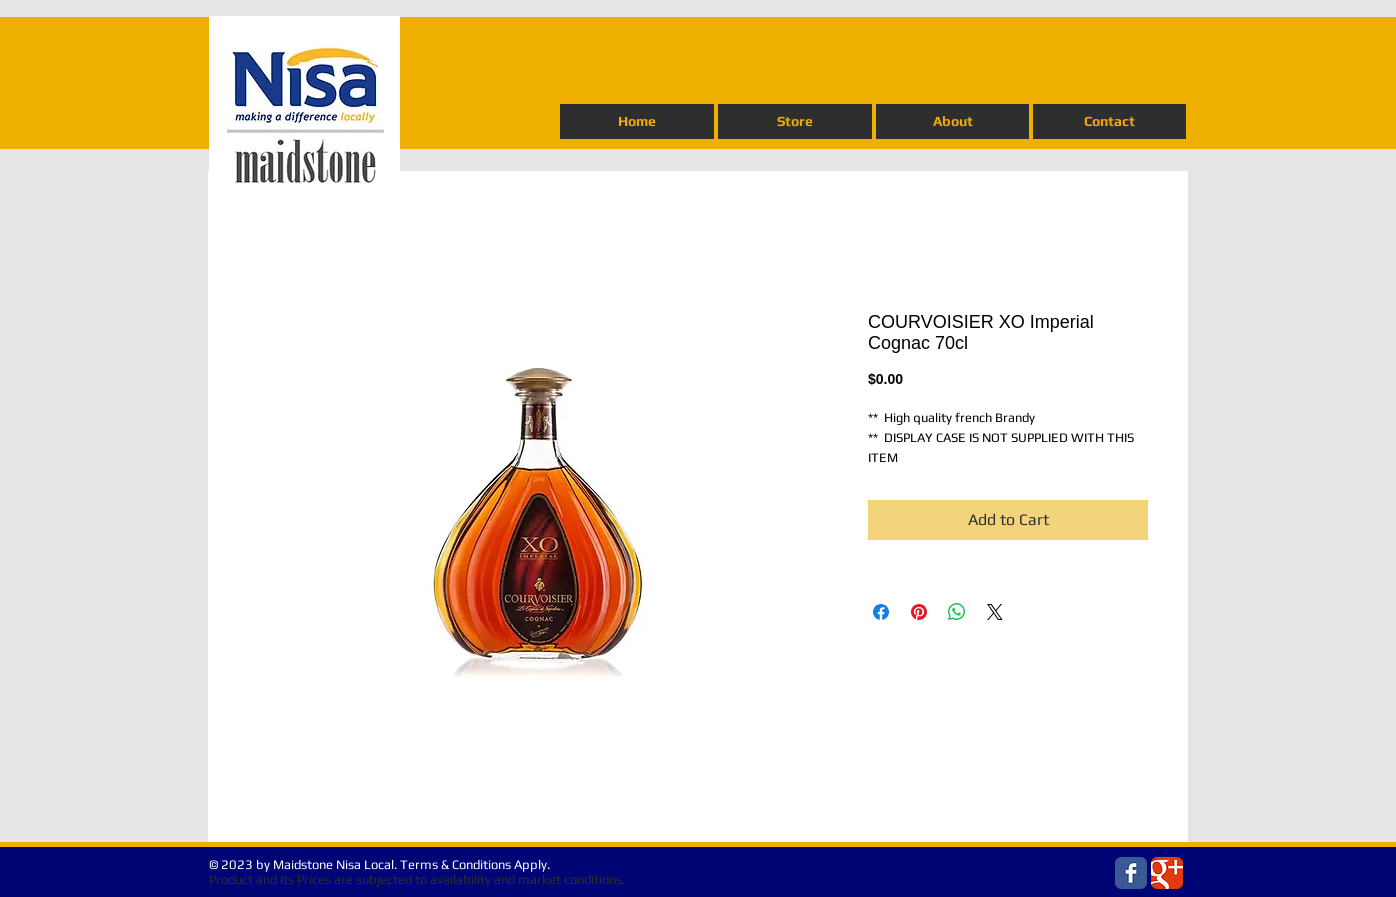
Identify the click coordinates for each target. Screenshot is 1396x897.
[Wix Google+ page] (1167, 873)
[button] (795, 121)
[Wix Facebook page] (1131, 873)
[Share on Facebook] (881, 612)
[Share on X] (995, 612)
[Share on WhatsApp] (957, 612)
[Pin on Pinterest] (919, 612)
